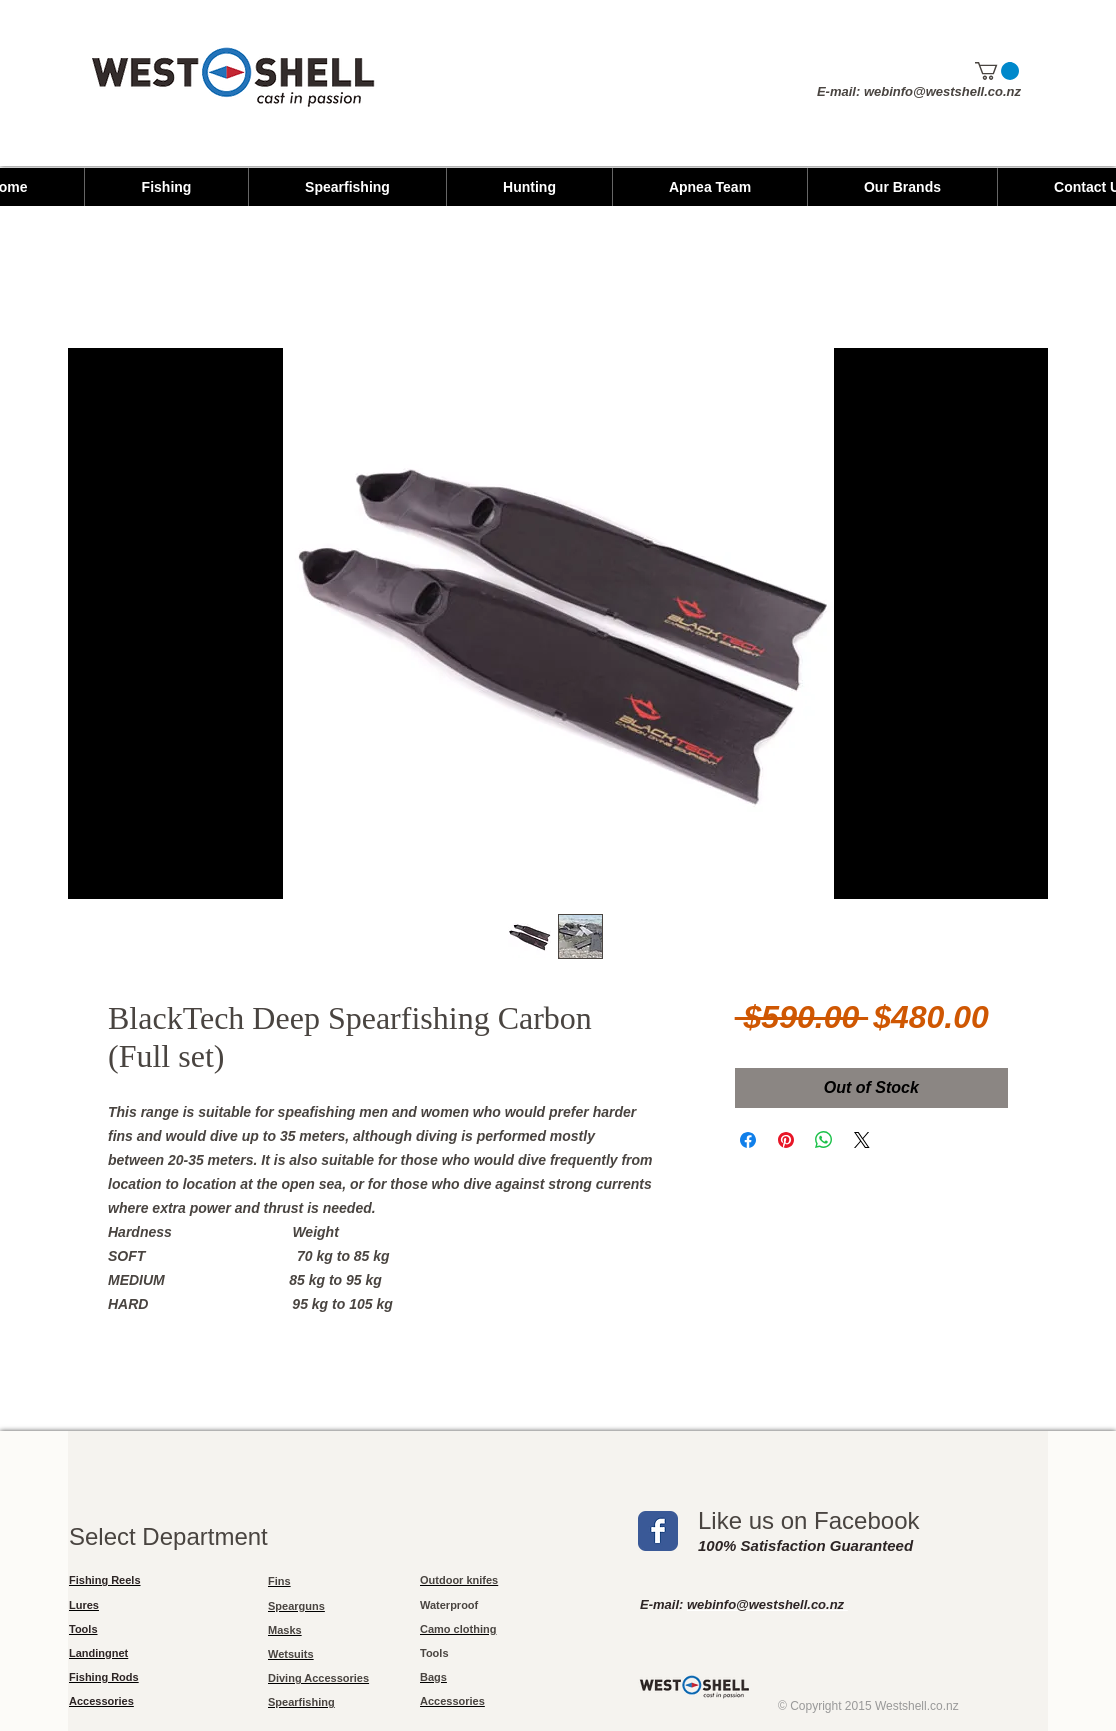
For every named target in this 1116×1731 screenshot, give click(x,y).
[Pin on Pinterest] (786, 1140)
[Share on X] (862, 1140)
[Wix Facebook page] (658, 1531)
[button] (997, 71)
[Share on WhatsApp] (824, 1140)
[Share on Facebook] (748, 1140)
